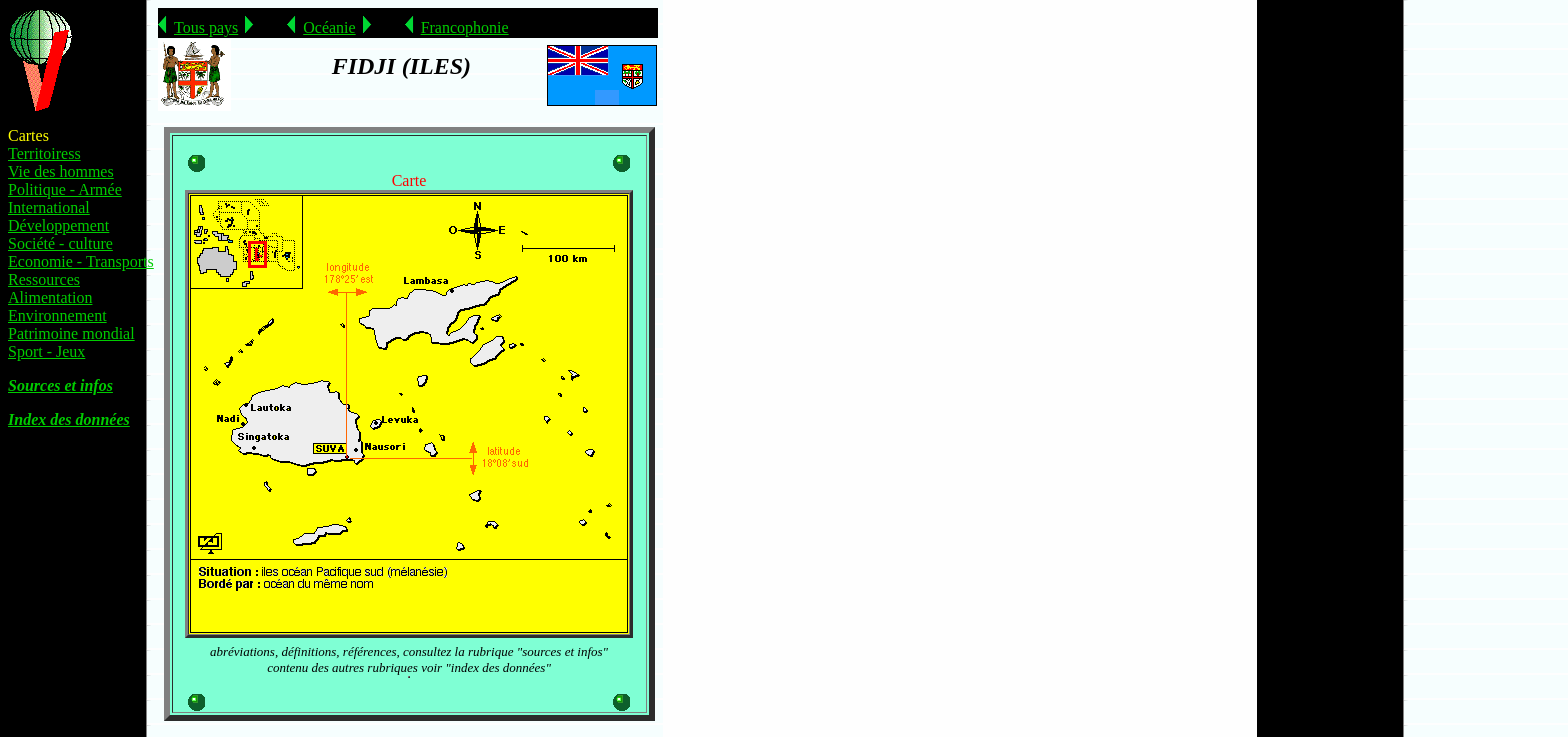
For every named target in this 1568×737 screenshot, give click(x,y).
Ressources (44, 279)
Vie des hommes (61, 171)
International (49, 207)
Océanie (329, 27)
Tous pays (206, 27)
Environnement (57, 315)
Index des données (69, 419)
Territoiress (44, 153)
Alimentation (50, 297)
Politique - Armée (65, 189)
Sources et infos (60, 385)
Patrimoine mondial (71, 333)
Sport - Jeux (46, 351)
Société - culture (60, 243)
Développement (58, 225)
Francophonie (465, 27)
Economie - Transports (81, 261)
